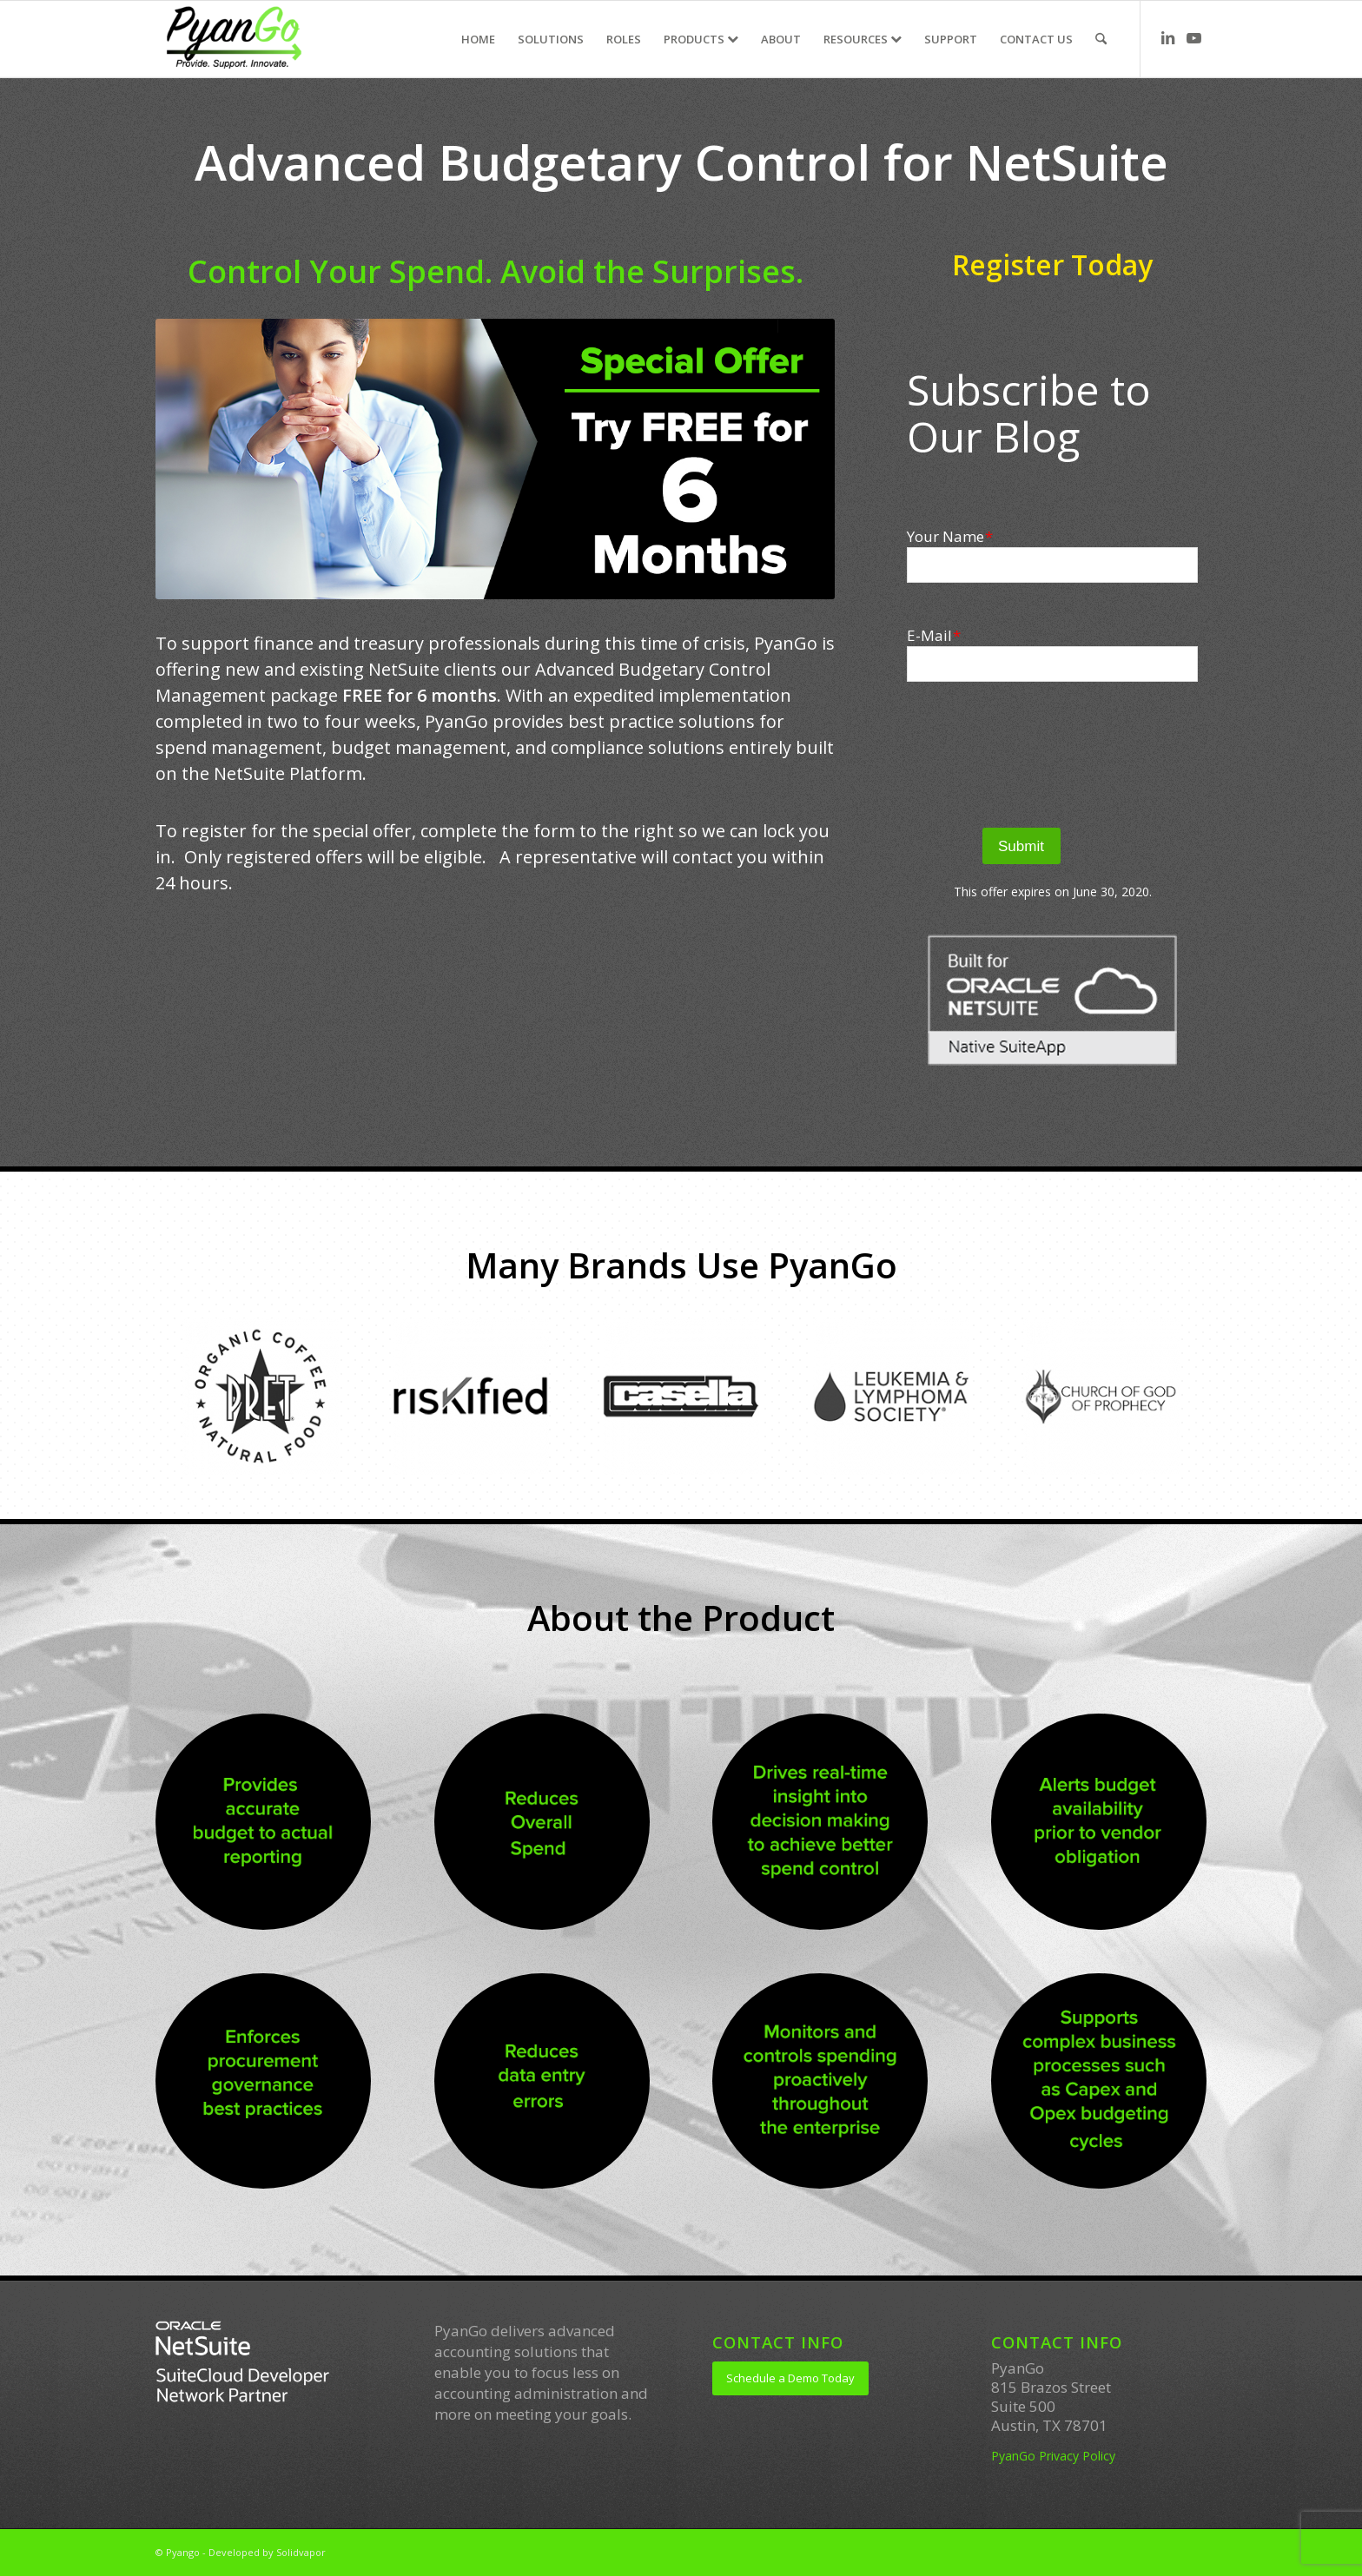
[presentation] (1053, 755)
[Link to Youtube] (1193, 38)
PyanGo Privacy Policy (1053, 2455)
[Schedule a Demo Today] (790, 2378)
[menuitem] (478, 39)
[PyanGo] (233, 39)
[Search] (1101, 39)
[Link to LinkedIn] (1167, 38)
